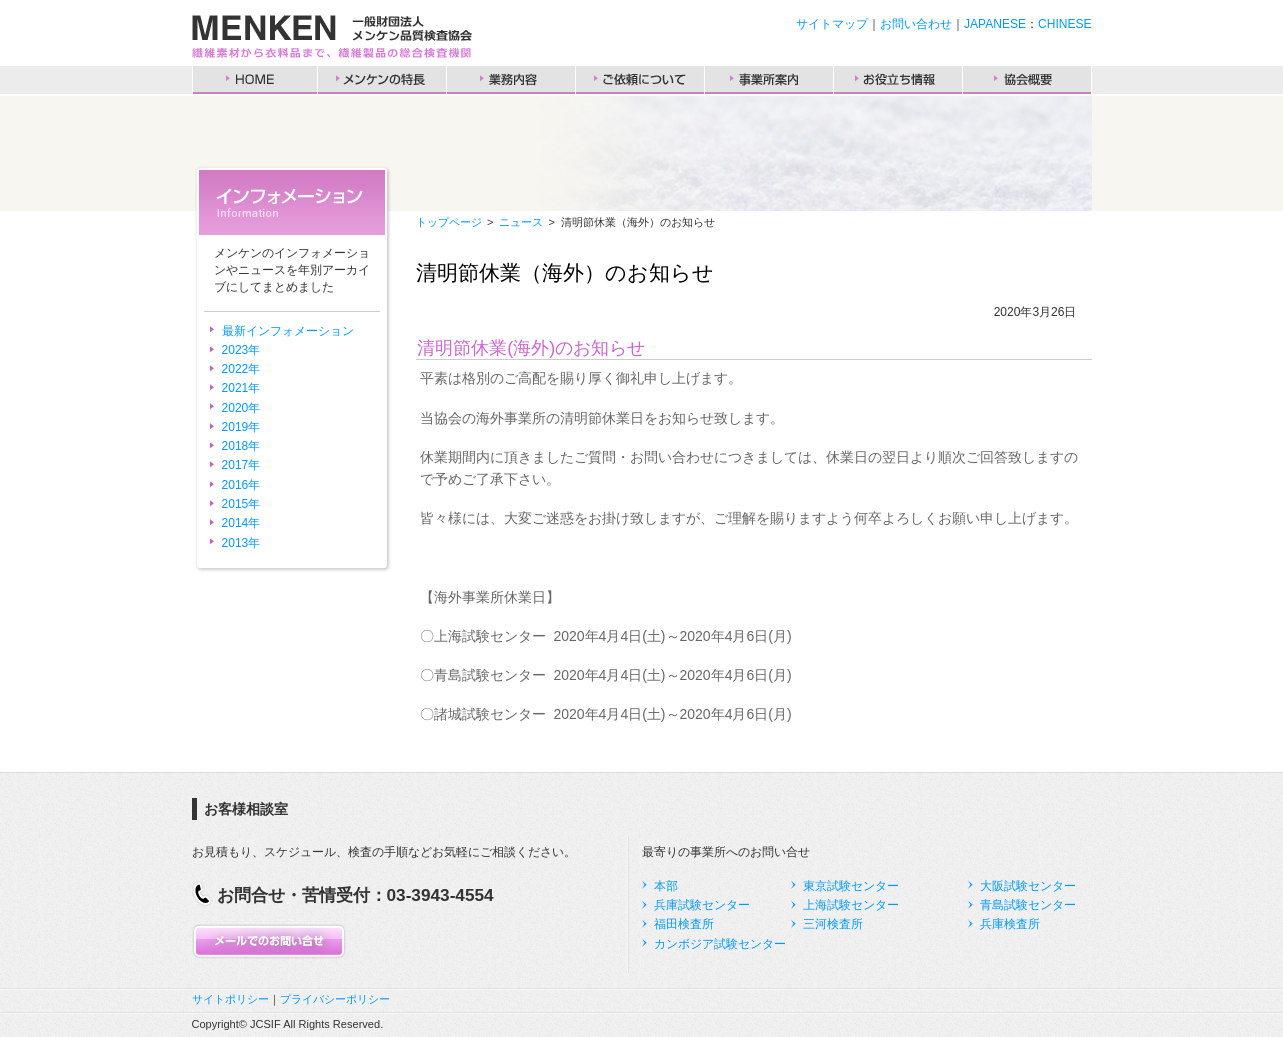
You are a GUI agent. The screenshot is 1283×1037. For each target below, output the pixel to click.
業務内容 (511, 80)
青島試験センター (1028, 905)
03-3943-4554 (440, 895)
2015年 (241, 504)
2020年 (241, 408)
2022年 (241, 369)
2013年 (241, 543)
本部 (666, 886)
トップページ (449, 222)
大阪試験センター (1028, 886)
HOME (255, 80)
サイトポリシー (230, 999)
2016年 (241, 485)
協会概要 (1027, 80)
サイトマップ (832, 24)
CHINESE (1064, 24)
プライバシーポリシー (335, 999)
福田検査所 (684, 924)
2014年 (241, 523)
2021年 (241, 388)
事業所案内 (769, 80)
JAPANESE (995, 24)
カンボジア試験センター (720, 944)
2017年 (241, 465)
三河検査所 (833, 924)
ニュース (521, 222)
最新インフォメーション (288, 331)
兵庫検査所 (1010, 924)
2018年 (241, 446)
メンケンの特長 (382, 80)
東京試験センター (851, 886)
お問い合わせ (916, 24)
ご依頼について (640, 80)
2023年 (241, 350)
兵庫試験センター (702, 905)
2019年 (241, 427)
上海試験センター (851, 905)
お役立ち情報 (898, 80)
